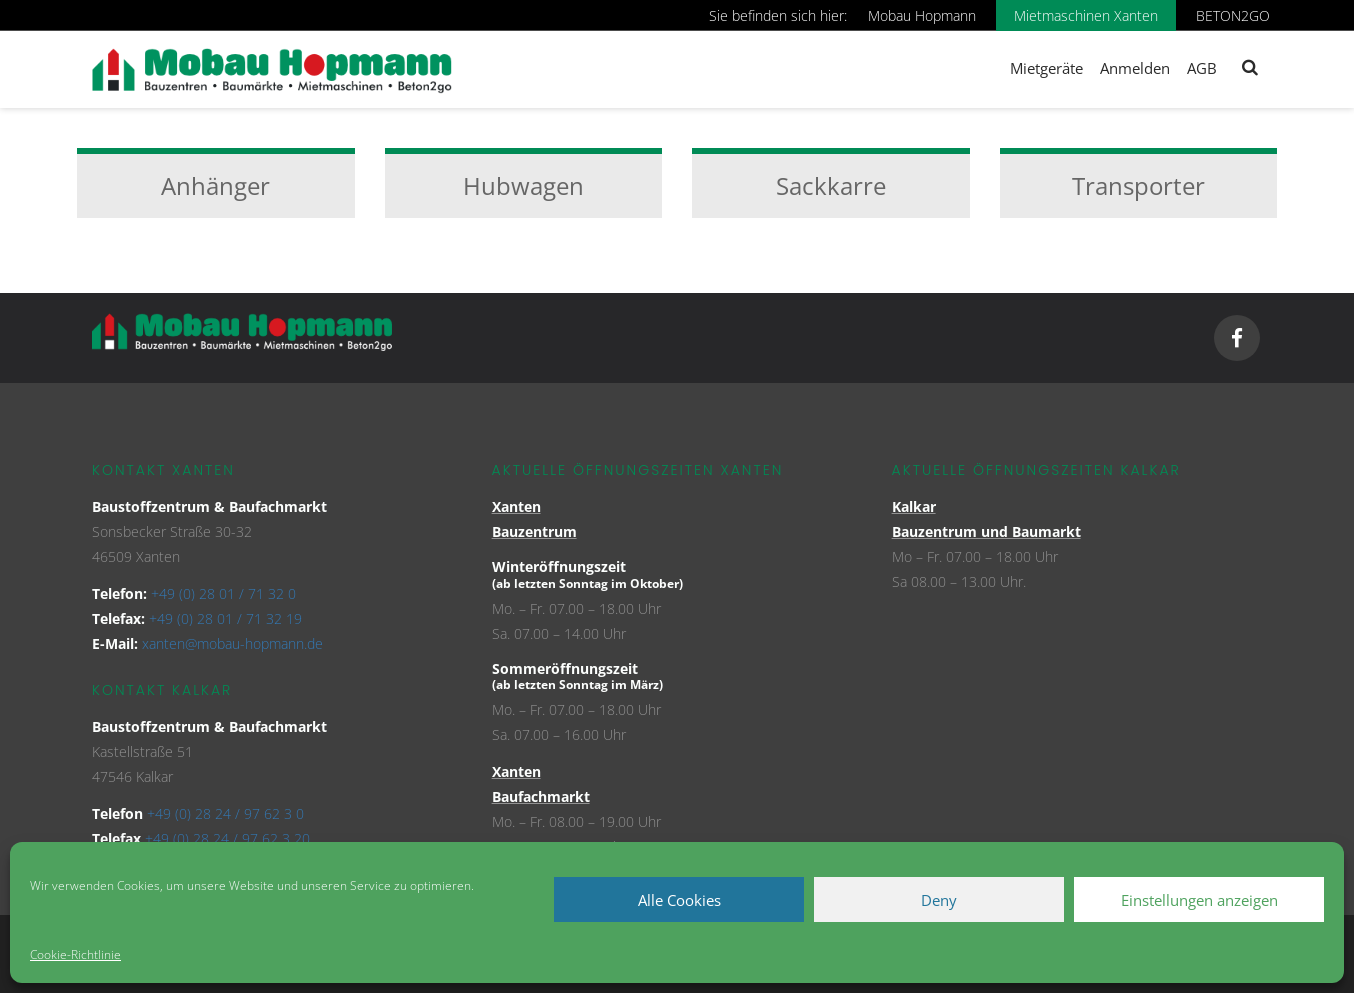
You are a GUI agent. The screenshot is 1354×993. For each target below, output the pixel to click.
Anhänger (215, 185)
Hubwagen (523, 185)
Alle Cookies (679, 900)
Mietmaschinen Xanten (1086, 15)
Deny (939, 900)
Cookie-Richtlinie (75, 954)
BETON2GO (1233, 15)
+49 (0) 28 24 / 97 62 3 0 (225, 813)
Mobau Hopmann (922, 15)
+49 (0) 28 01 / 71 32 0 (223, 593)
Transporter (1138, 185)
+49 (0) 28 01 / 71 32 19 (225, 618)
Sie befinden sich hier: (778, 15)
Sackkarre (831, 185)
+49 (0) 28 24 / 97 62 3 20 (227, 838)
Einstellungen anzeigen (1199, 900)
